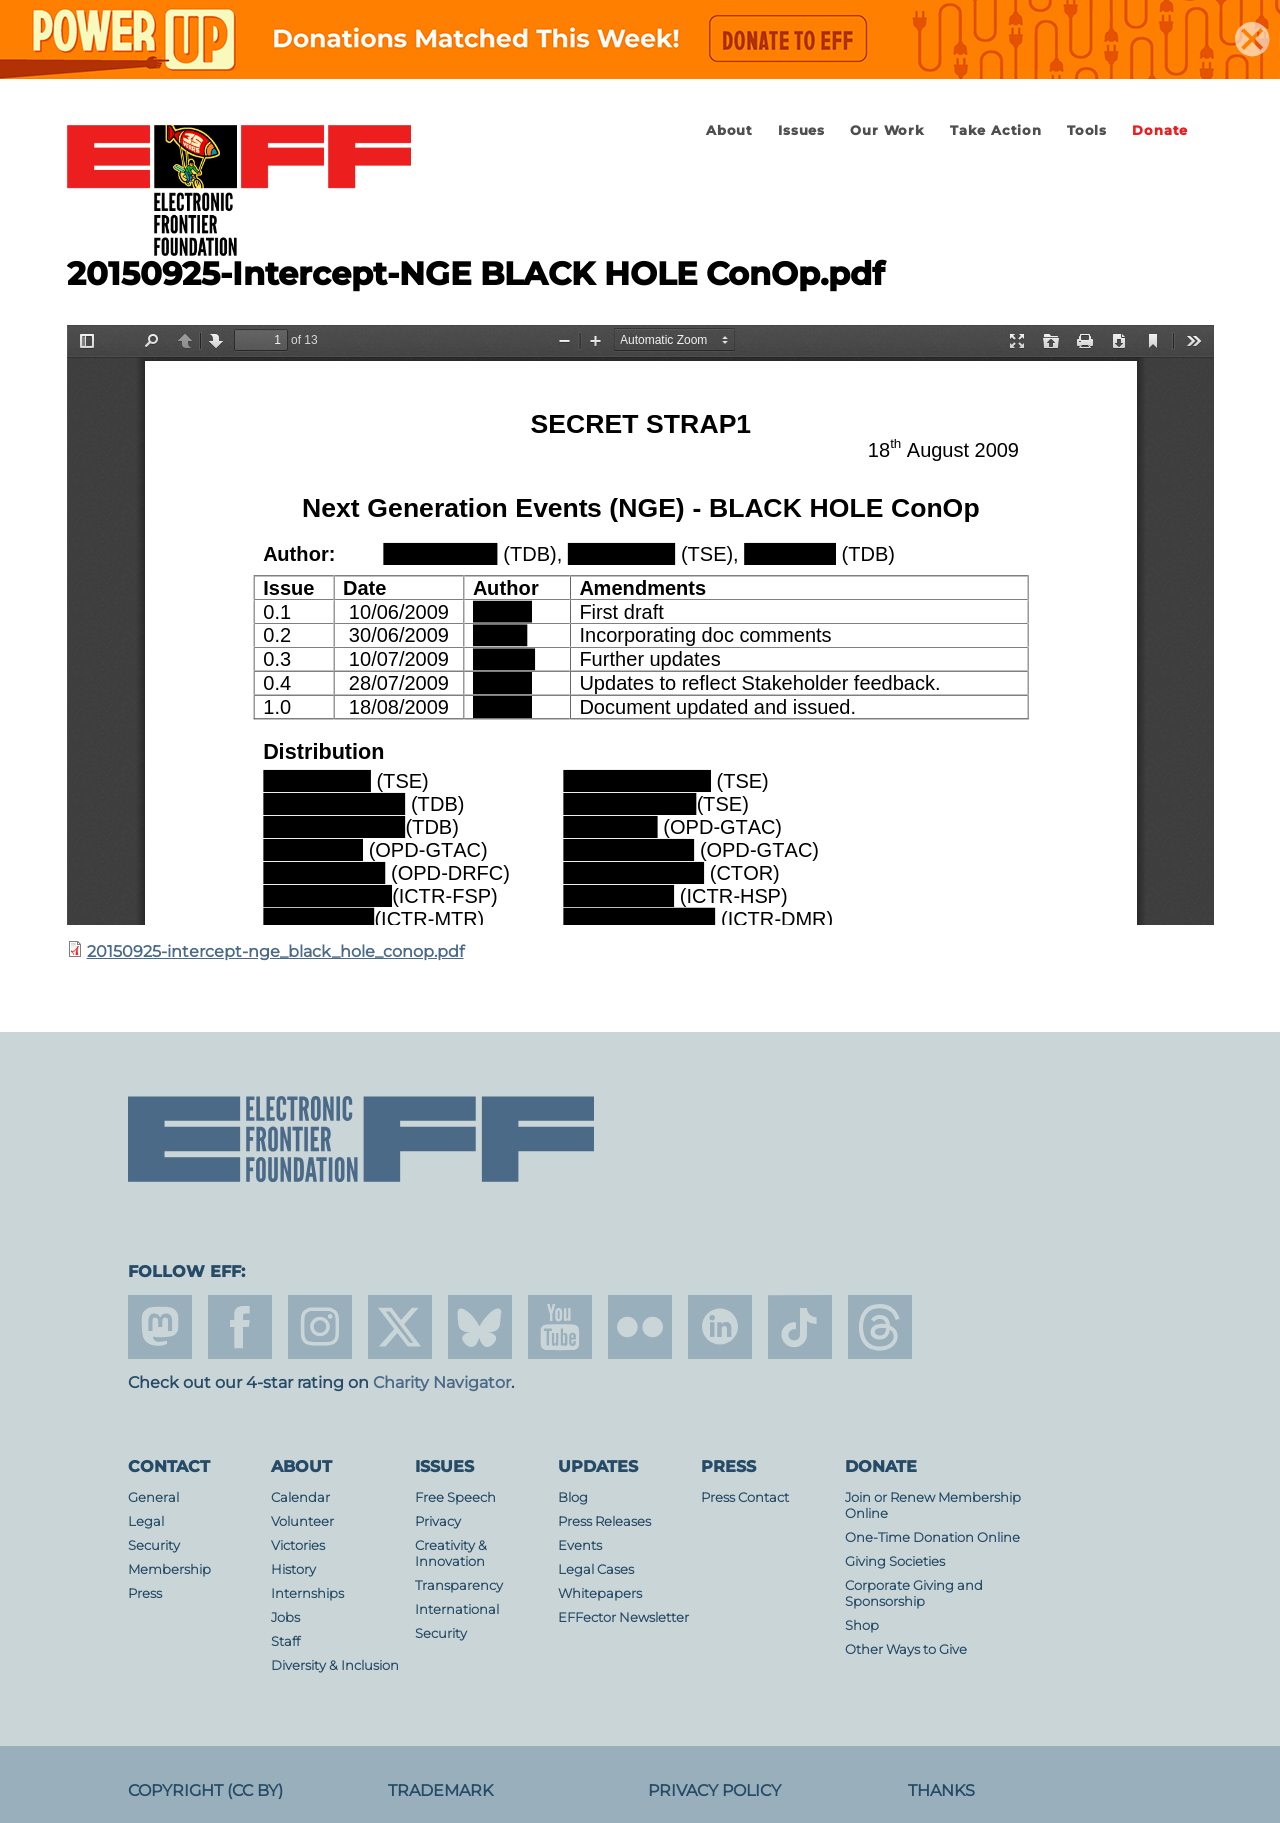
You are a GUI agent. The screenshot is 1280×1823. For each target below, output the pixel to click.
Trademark (440, 1790)
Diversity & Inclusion (335, 1665)
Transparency (459, 1585)
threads (880, 1327)
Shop (862, 1625)
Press (145, 1593)
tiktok (800, 1327)
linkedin (720, 1327)
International (457, 1609)
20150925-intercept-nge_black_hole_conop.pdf (275, 951)
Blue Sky (480, 1327)
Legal (146, 1521)
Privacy (438, 1521)
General (153, 1497)
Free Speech (455, 1497)
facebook (240, 1327)
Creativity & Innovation (451, 1553)
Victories (298, 1545)
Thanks (941, 1790)
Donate (1160, 130)
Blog (573, 1497)
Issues (801, 130)
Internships (307, 1593)
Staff (285, 1641)
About (729, 130)
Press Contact (745, 1497)
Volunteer (302, 1521)
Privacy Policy (714, 1790)
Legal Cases (596, 1569)
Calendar (300, 1497)
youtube (560, 1327)
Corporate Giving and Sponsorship (914, 1593)
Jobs (285, 1617)
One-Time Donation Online (932, 1537)
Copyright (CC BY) (205, 1790)
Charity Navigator (442, 1382)
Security (154, 1545)
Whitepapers (600, 1593)
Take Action (996, 130)
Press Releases (604, 1521)
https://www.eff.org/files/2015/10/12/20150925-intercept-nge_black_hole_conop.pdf (640, 625)
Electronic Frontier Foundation (239, 192)
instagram (320, 1327)
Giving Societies (895, 1561)
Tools (1087, 130)
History (293, 1569)
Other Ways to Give (906, 1649)
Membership (169, 1569)
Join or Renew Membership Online (933, 1505)
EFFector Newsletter (623, 1617)
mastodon (160, 1327)
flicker (640, 1327)
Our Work (887, 130)
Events (580, 1545)
